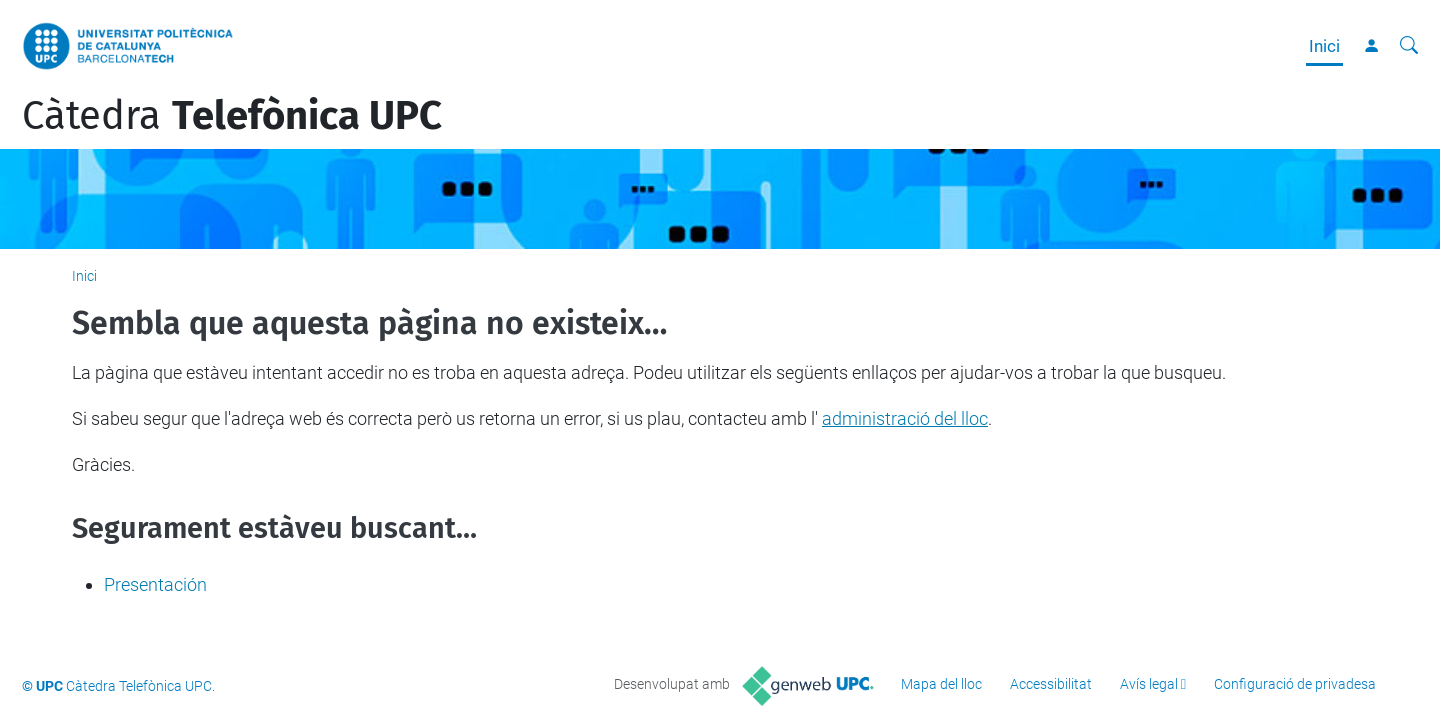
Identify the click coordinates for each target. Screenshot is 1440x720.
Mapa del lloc (941, 684)
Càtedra (232, 116)
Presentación (155, 584)
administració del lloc (905, 418)
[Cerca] (1409, 46)
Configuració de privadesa (1295, 684)
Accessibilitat (1051, 684)
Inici (1324, 46)
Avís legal (1149, 684)
